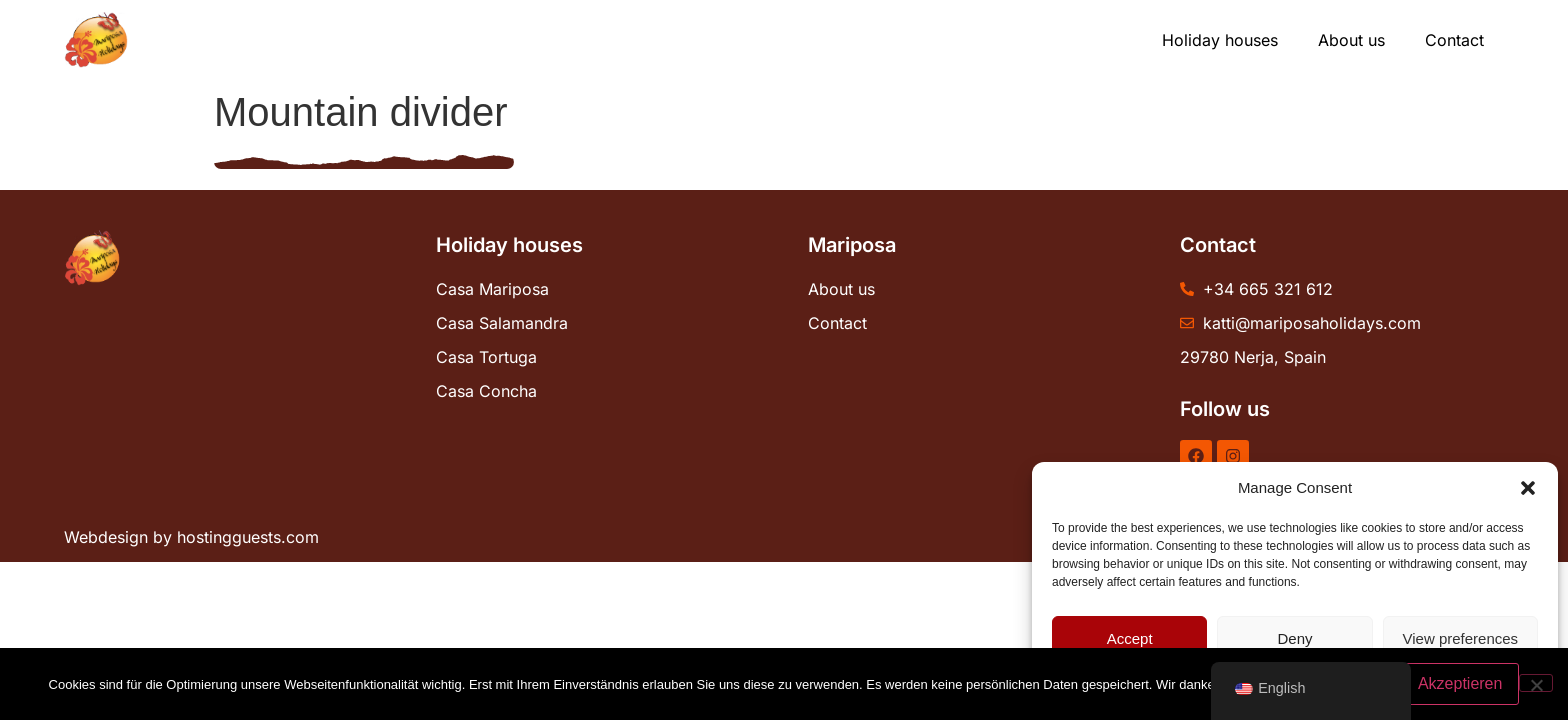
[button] (1528, 488)
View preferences (1461, 638)
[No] (1536, 683)
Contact (1454, 40)
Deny (1294, 638)
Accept (1130, 638)
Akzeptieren (1460, 683)
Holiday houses (1220, 40)
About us (1351, 40)
